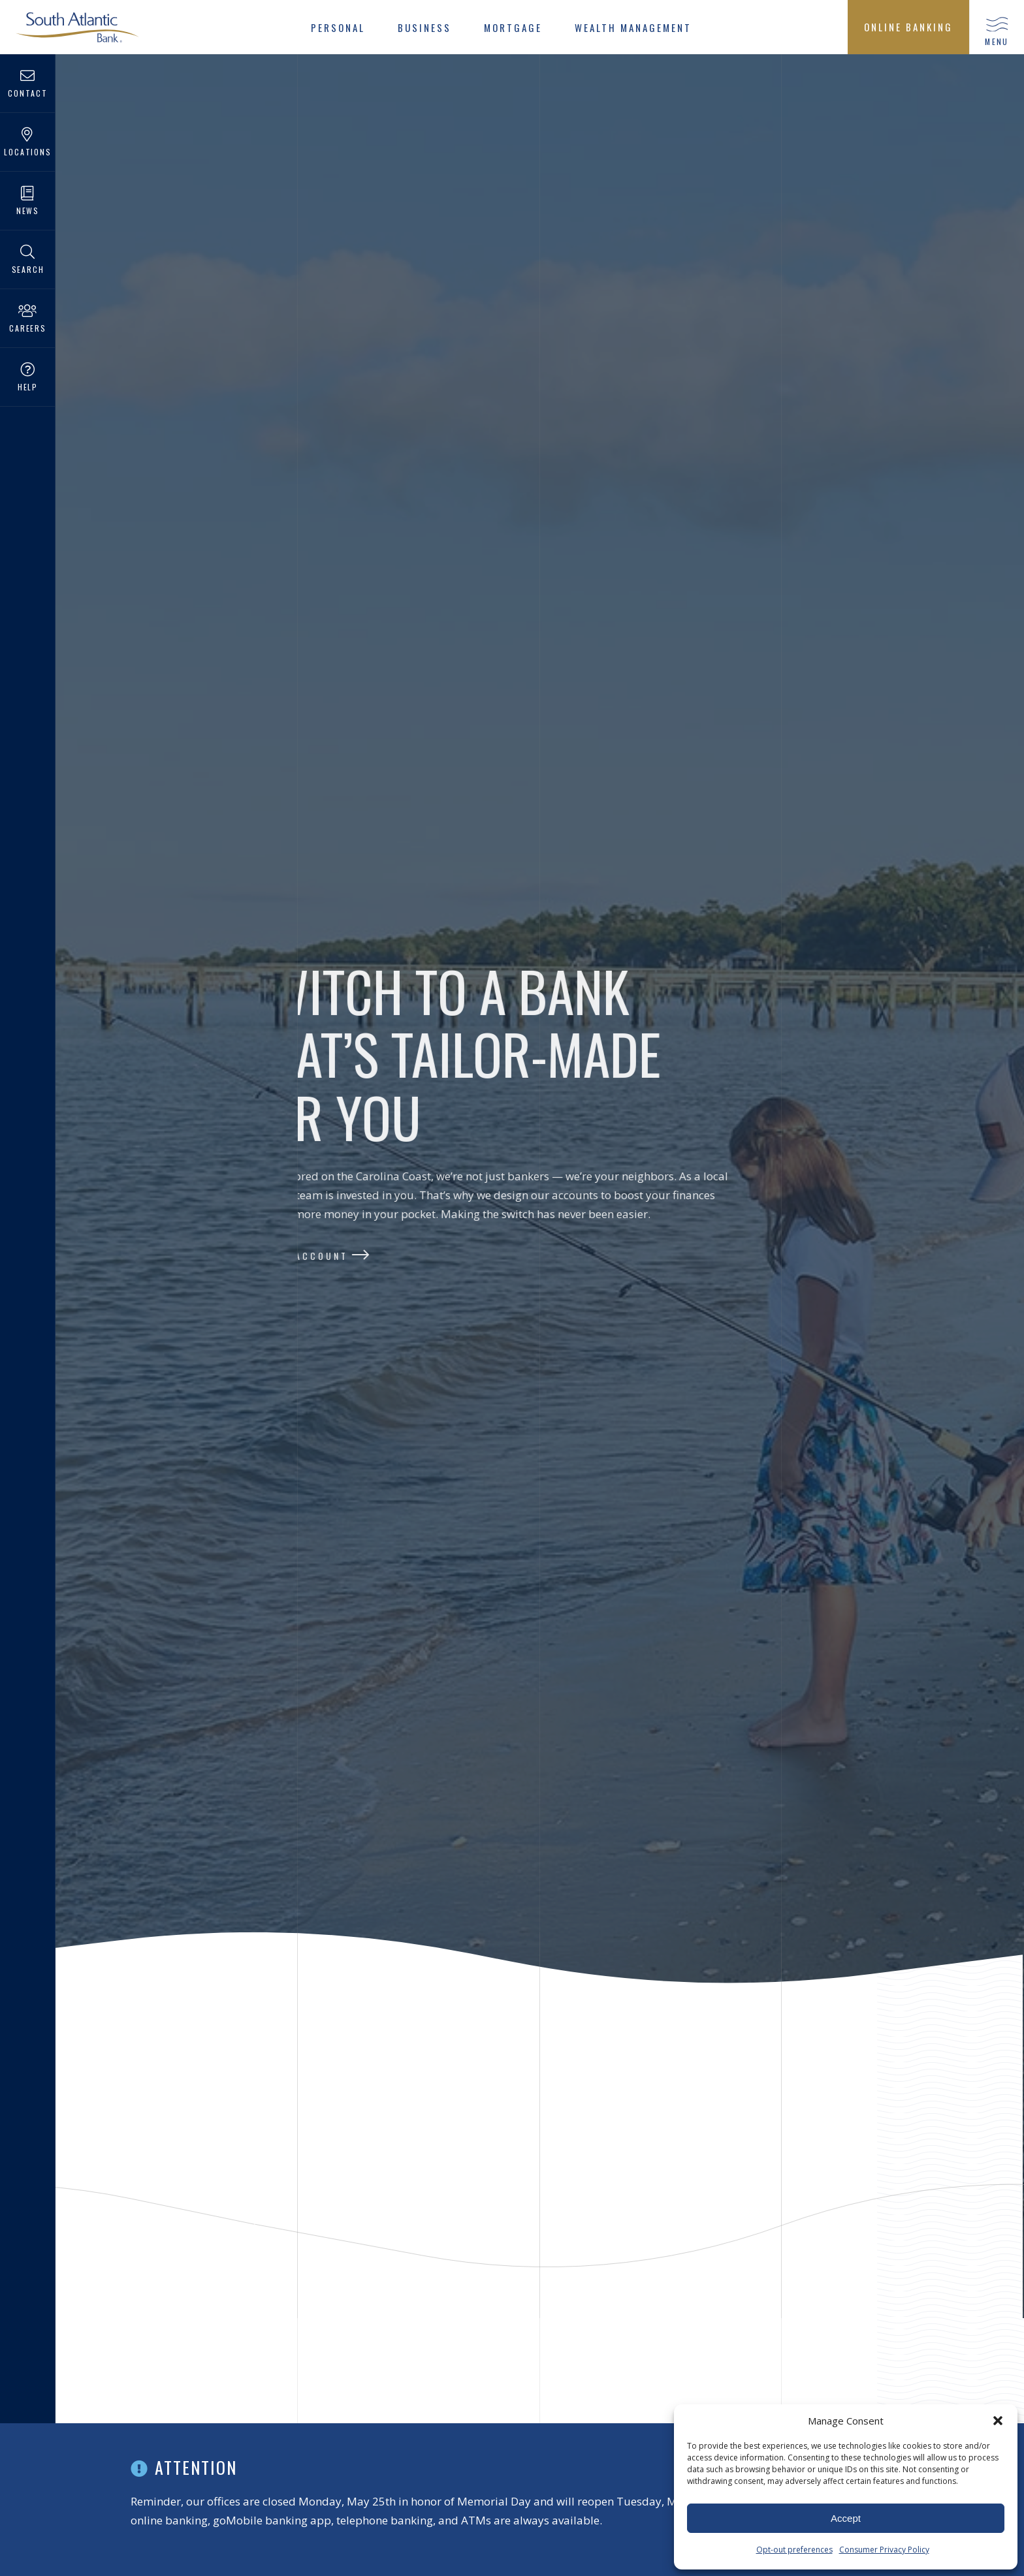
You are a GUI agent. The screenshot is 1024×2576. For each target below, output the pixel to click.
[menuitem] (338, 27)
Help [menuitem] (28, 377)
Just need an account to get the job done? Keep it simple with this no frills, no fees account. (412, 2407)
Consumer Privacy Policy (884, 2549)
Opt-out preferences (794, 2549)
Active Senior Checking (645, 2357)
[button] (997, 2420)
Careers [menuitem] (28, 319)
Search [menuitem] (28, 260)
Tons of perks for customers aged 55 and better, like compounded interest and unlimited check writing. (660, 2407)
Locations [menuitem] (28, 142)
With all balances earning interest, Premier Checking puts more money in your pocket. (173, 2407)
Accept (846, 2518)
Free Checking (373, 2357)
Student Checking (869, 2357)
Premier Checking (142, 2357)
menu (997, 41)
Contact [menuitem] (28, 84)
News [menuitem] (28, 201)
